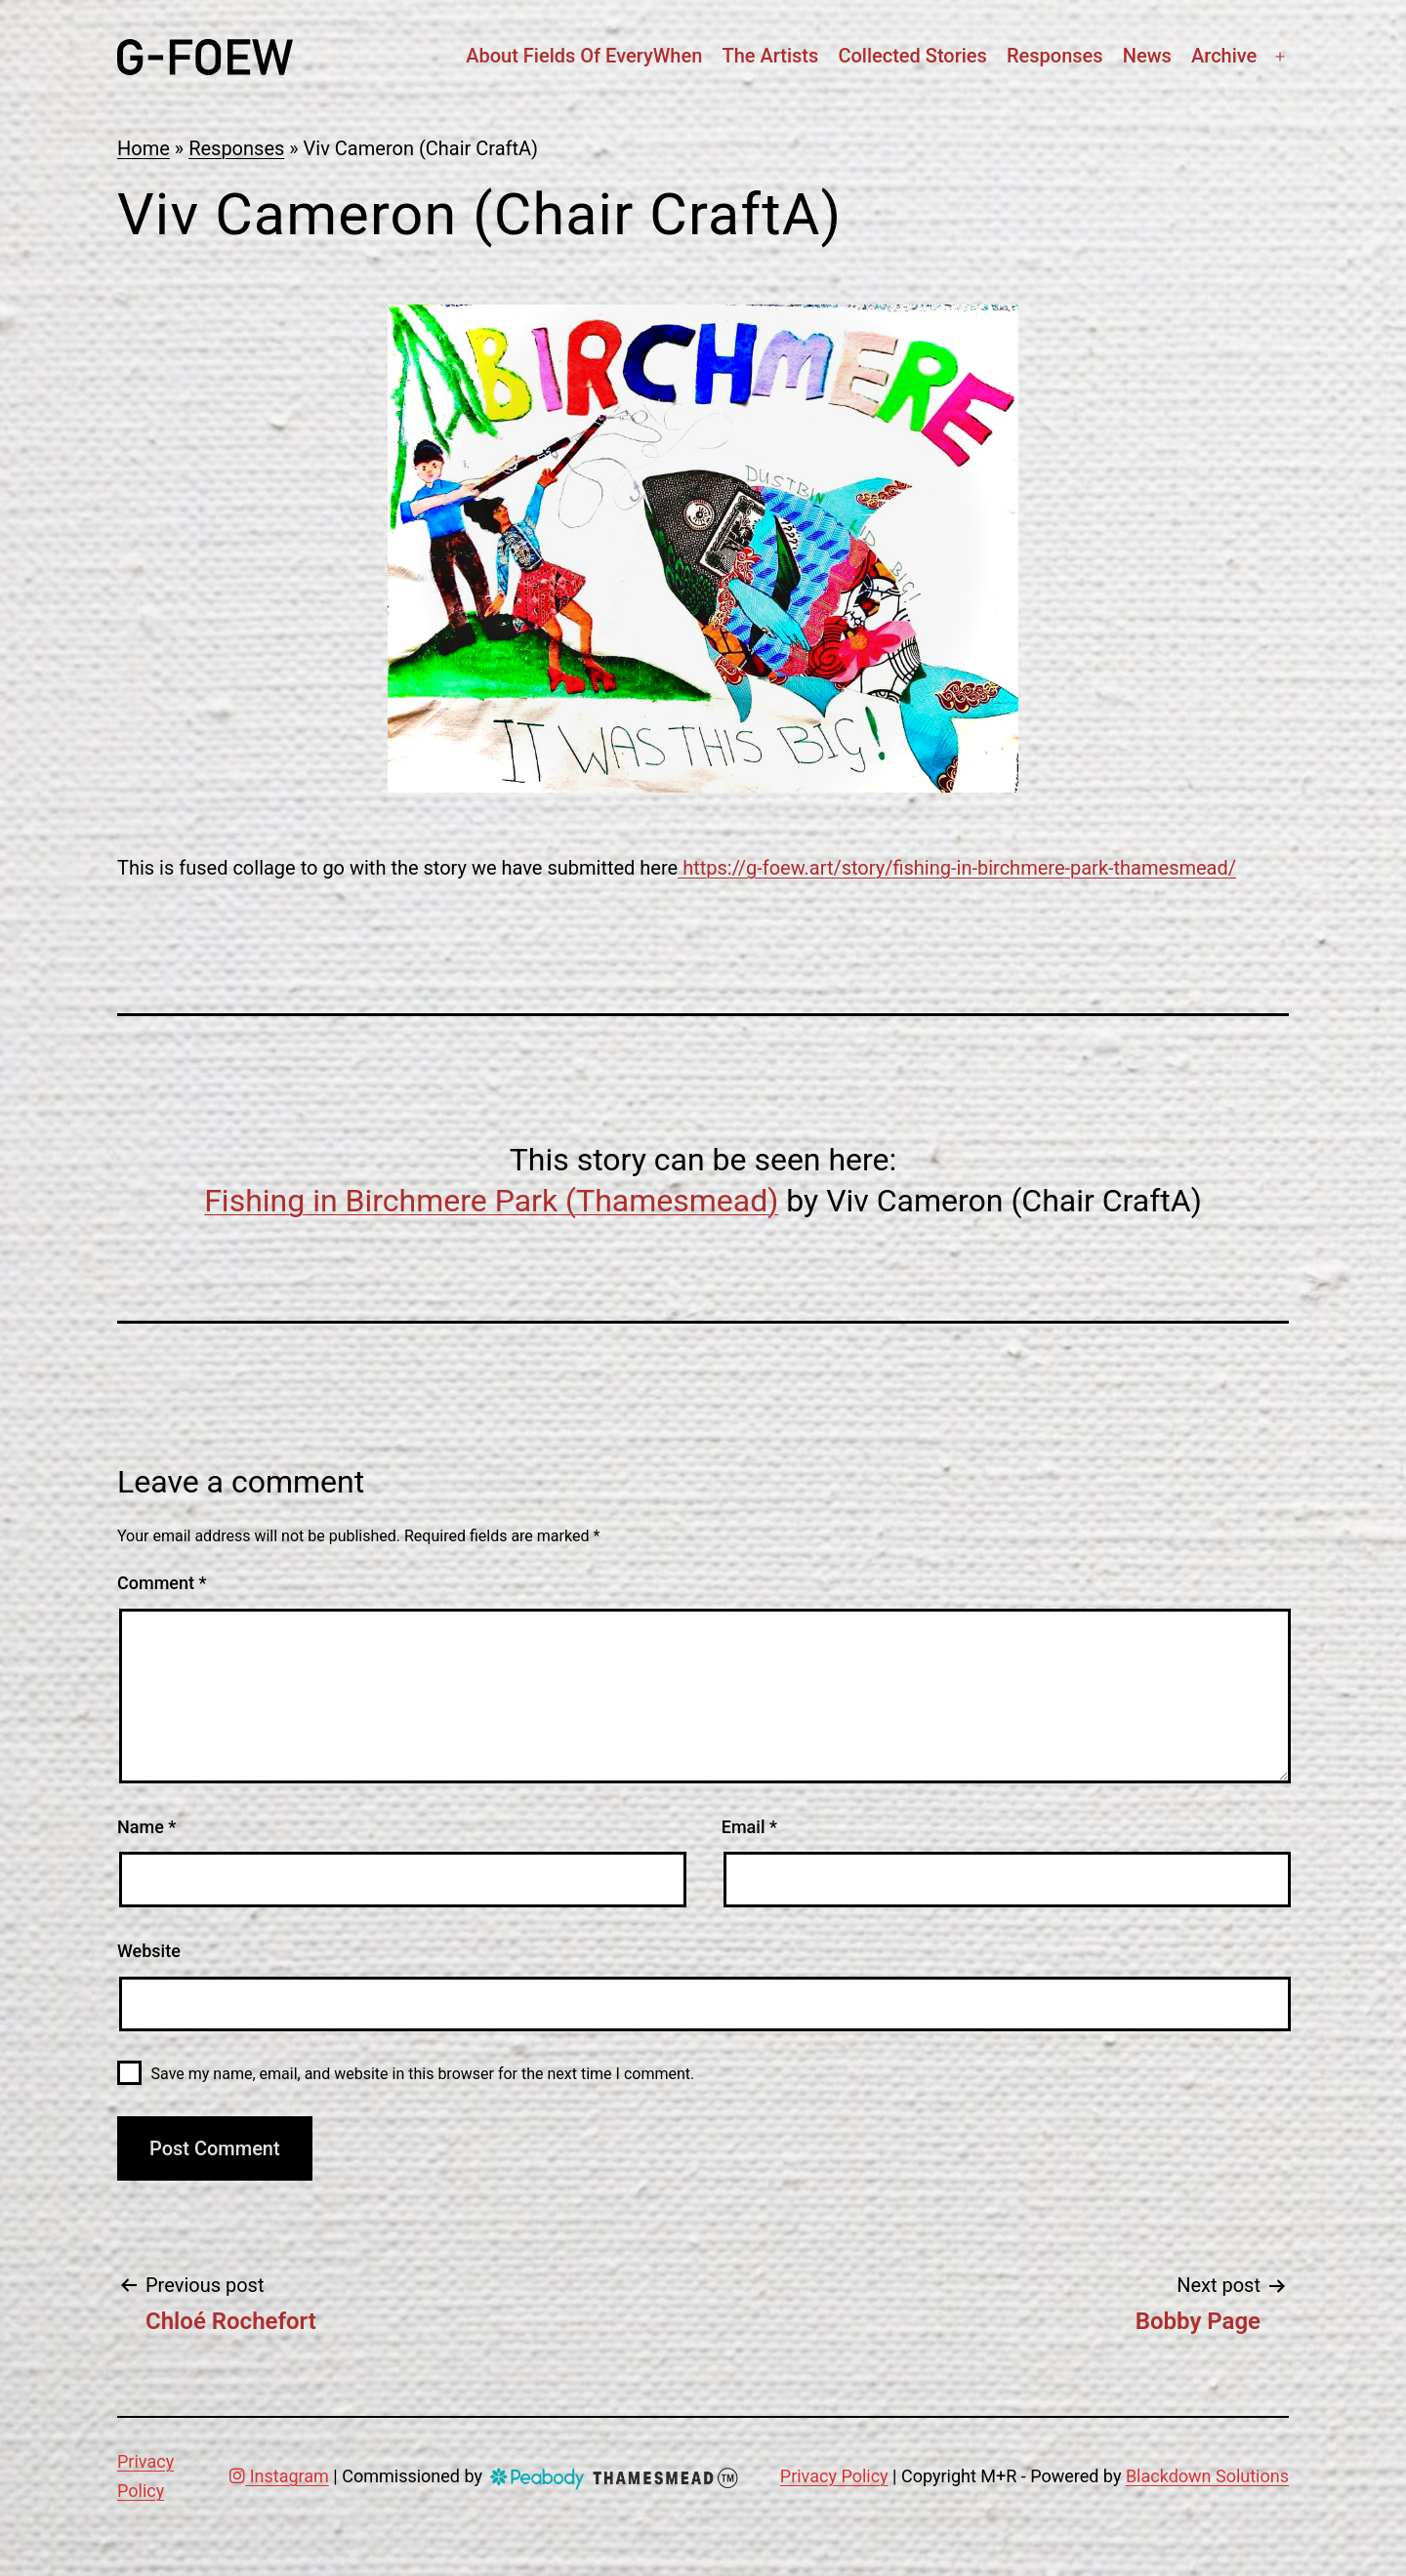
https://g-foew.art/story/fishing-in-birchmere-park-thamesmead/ (957, 867)
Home (143, 148)
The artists (770, 55)
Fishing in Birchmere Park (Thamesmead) (491, 1200)
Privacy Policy (834, 2476)
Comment (161, 1583)
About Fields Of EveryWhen (584, 55)
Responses (1055, 55)
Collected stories (912, 55)
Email (749, 1827)
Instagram (279, 2476)
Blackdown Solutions (1207, 2476)
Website (149, 1951)
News (1147, 55)
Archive (1224, 55)
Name (146, 1827)
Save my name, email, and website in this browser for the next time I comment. (423, 2074)
